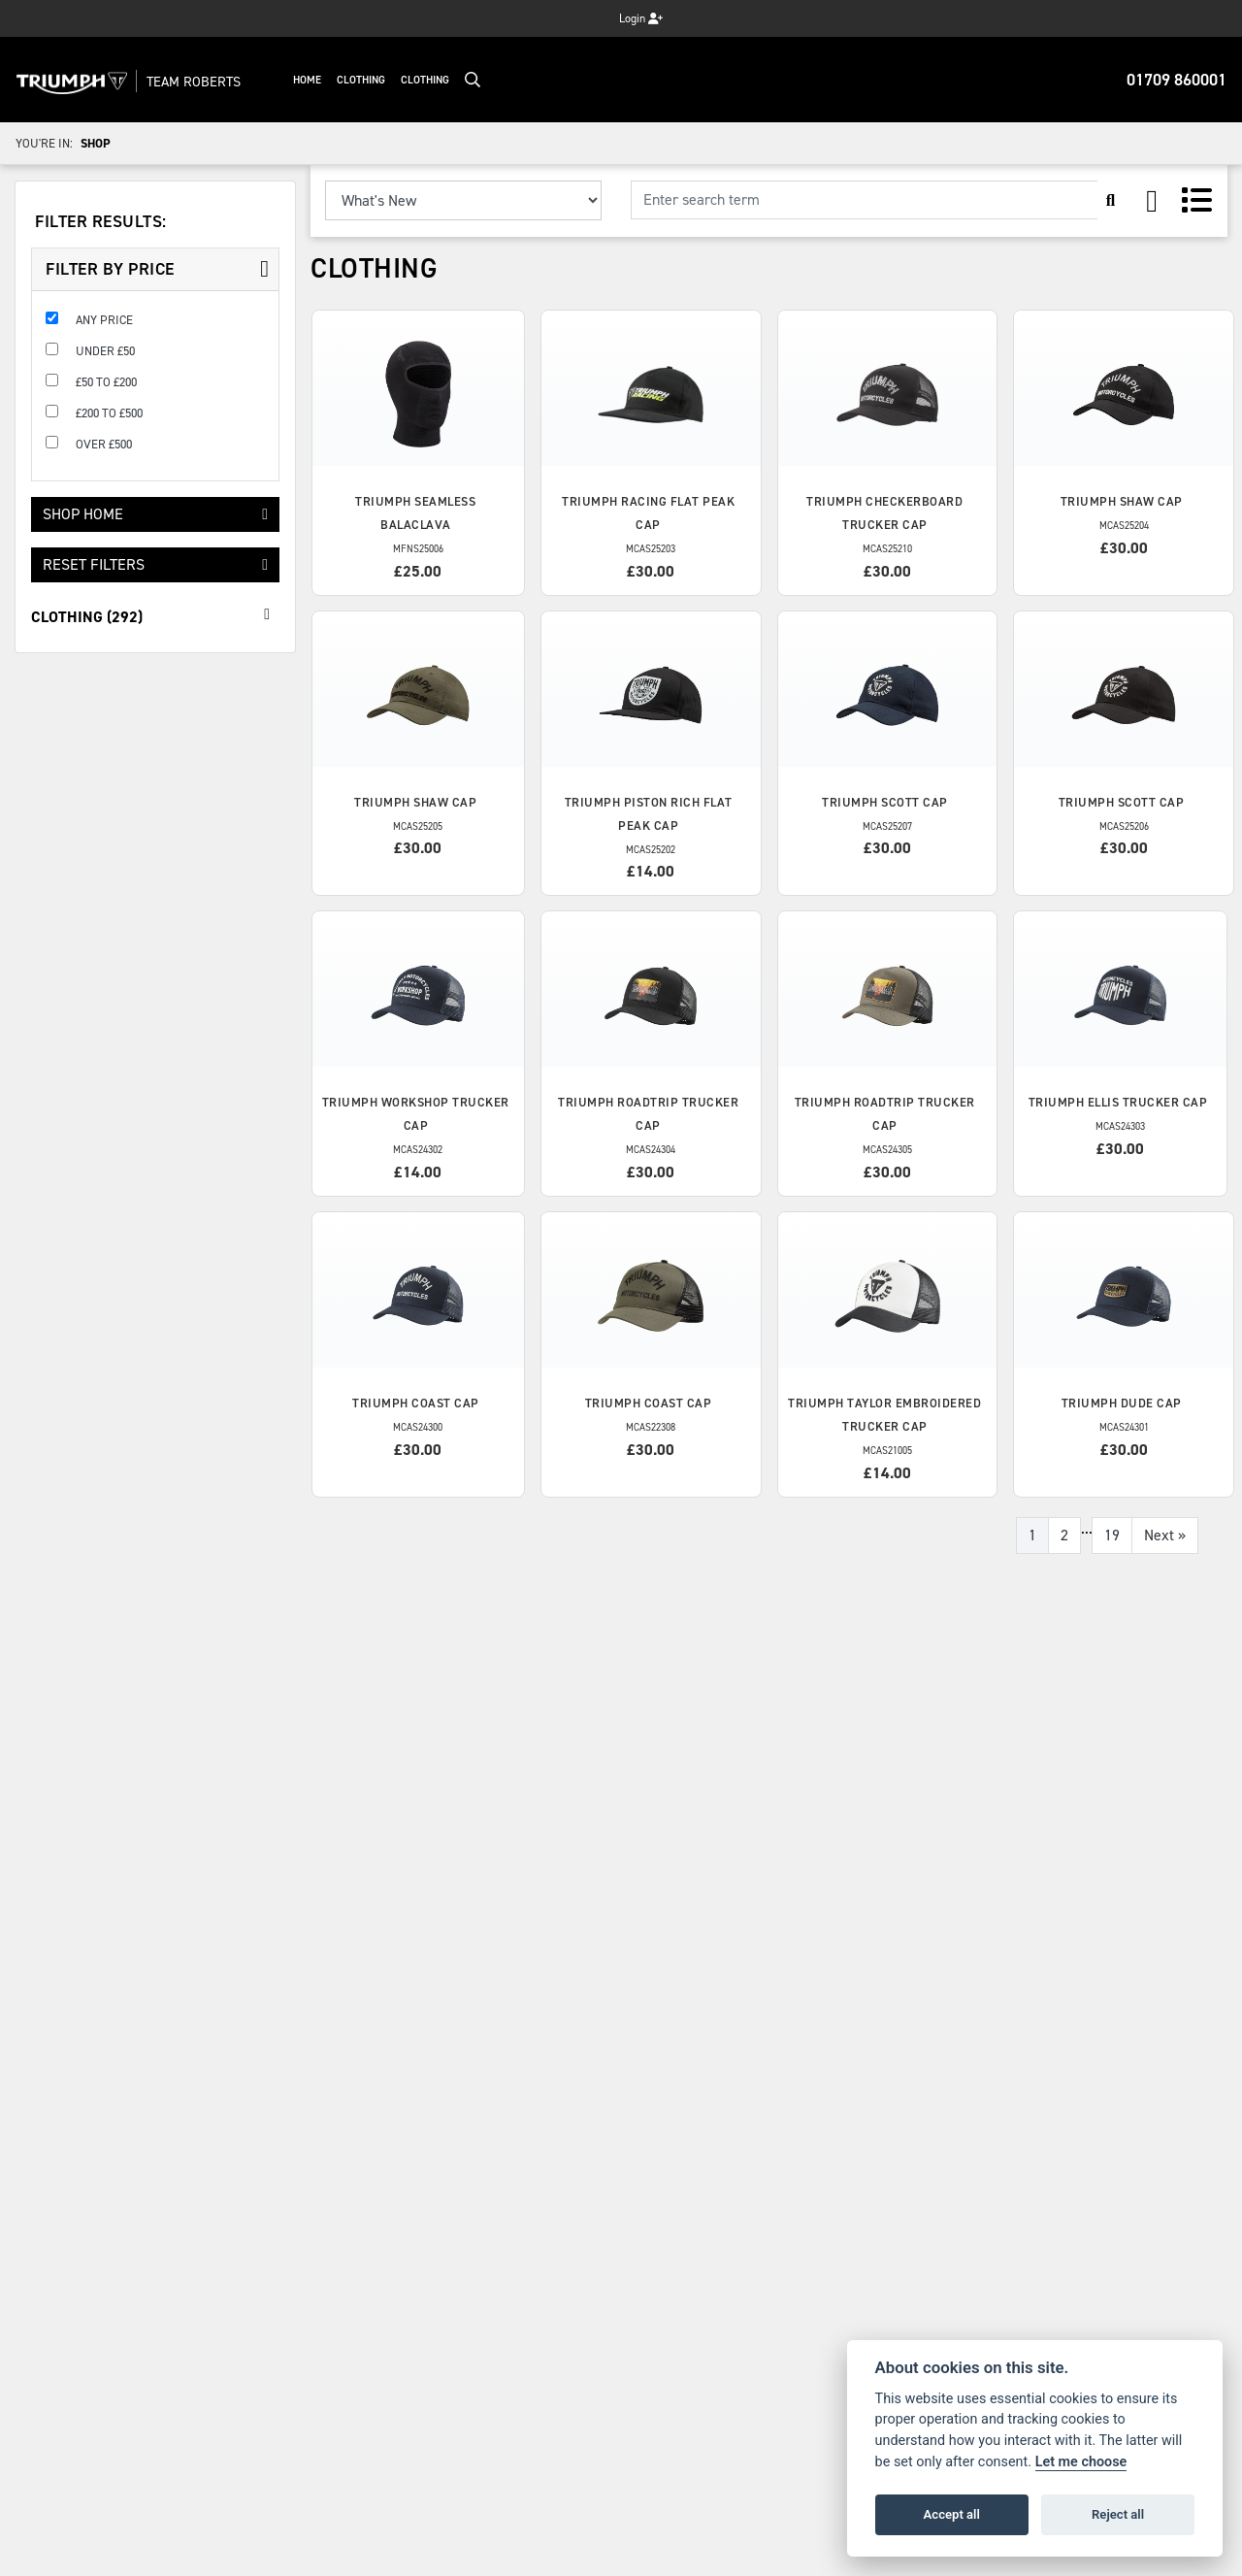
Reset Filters (155, 564)
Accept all (952, 2514)
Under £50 (105, 351)
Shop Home (155, 514)
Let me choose (1081, 2462)
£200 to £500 (109, 413)
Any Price (104, 320)
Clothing (363, 80)
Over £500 (104, 444)
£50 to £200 (106, 382)
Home (309, 80)
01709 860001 (1176, 79)
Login (641, 18)
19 (1112, 1535)
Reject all (1118, 2514)
